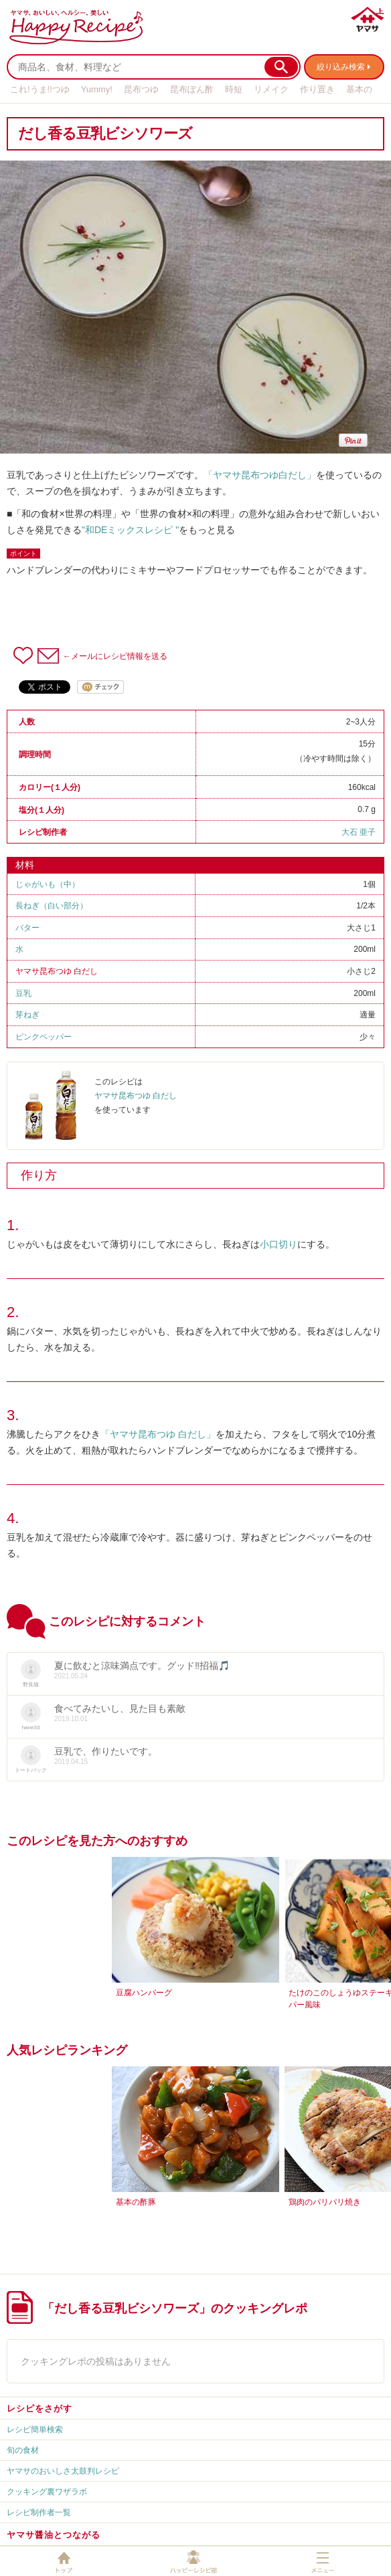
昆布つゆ (141, 89)
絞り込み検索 (341, 67)
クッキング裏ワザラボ (47, 2491)
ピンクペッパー (43, 1037)
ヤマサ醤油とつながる (53, 2535)
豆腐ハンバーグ (144, 1992)
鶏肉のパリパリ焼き (325, 2202)
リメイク (271, 89)
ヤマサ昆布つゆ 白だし (56, 971)
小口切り (278, 1244)
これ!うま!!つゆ (40, 89)
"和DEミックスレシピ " (130, 529)
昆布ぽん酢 (192, 89)
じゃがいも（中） (47, 884)
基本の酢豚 (136, 2202)
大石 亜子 (358, 832)
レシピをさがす (39, 2408)
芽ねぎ (27, 1014)
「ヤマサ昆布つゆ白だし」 (260, 475)
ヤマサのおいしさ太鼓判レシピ (63, 2471)
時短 (233, 89)
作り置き (317, 89)
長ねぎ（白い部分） (51, 905)
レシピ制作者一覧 (39, 2512)
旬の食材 (23, 2450)
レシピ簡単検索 (35, 2429)
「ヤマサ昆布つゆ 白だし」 (158, 1434)
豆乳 (23, 993)
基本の (359, 89)
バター (27, 927)
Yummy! (96, 89)
